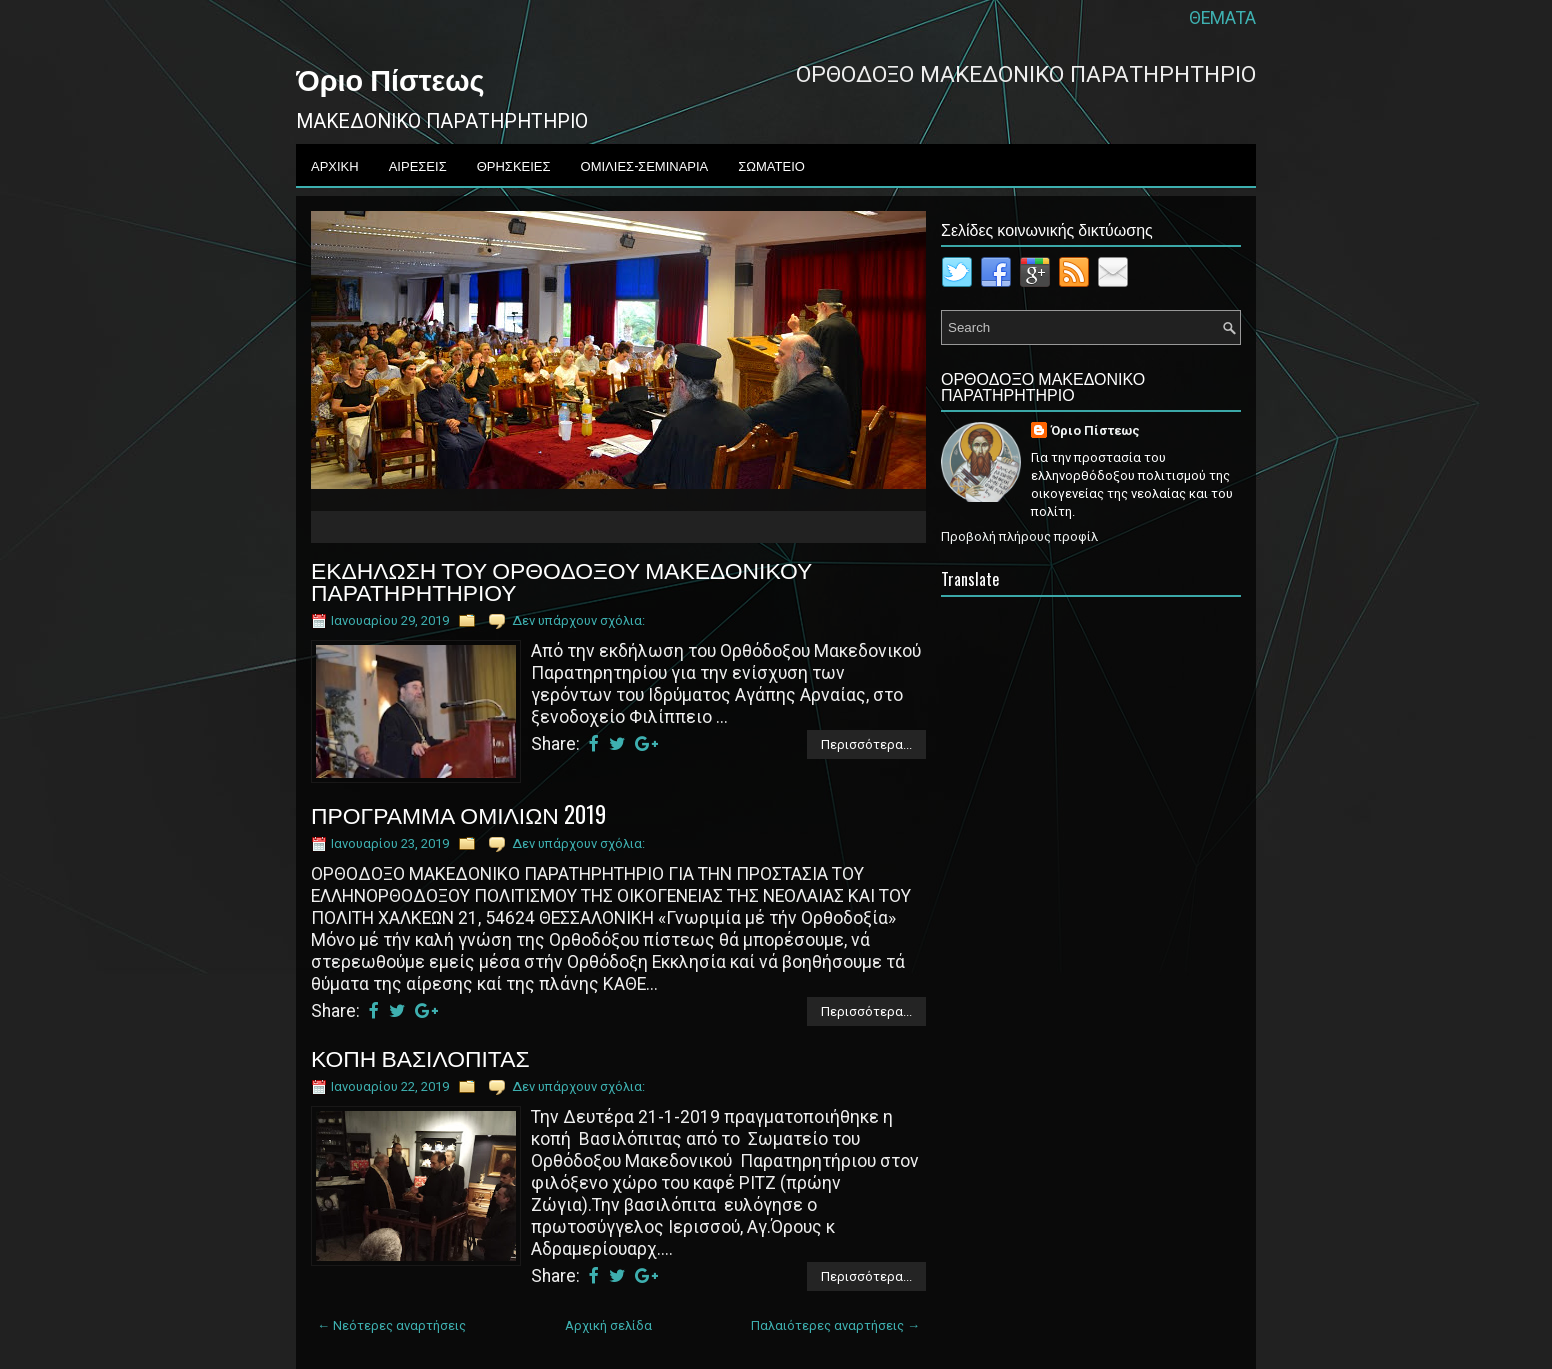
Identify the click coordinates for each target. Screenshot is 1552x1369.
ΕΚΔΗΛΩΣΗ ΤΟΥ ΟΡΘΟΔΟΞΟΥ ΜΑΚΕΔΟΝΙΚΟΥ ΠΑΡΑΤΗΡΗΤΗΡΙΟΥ (561, 580)
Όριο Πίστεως (390, 78)
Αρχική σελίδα (608, 1325)
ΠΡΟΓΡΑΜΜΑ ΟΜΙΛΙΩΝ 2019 (458, 814)
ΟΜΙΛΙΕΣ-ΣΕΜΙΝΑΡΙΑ (645, 165)
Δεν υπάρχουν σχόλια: (578, 620)
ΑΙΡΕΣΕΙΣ (418, 165)
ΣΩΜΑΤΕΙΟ (771, 165)
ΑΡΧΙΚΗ (335, 165)
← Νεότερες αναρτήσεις (391, 1325)
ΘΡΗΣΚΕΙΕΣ (514, 165)
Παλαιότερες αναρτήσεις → (835, 1325)
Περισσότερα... (866, 744)
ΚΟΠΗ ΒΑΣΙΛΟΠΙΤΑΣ (420, 1057)
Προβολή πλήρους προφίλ (1019, 536)
